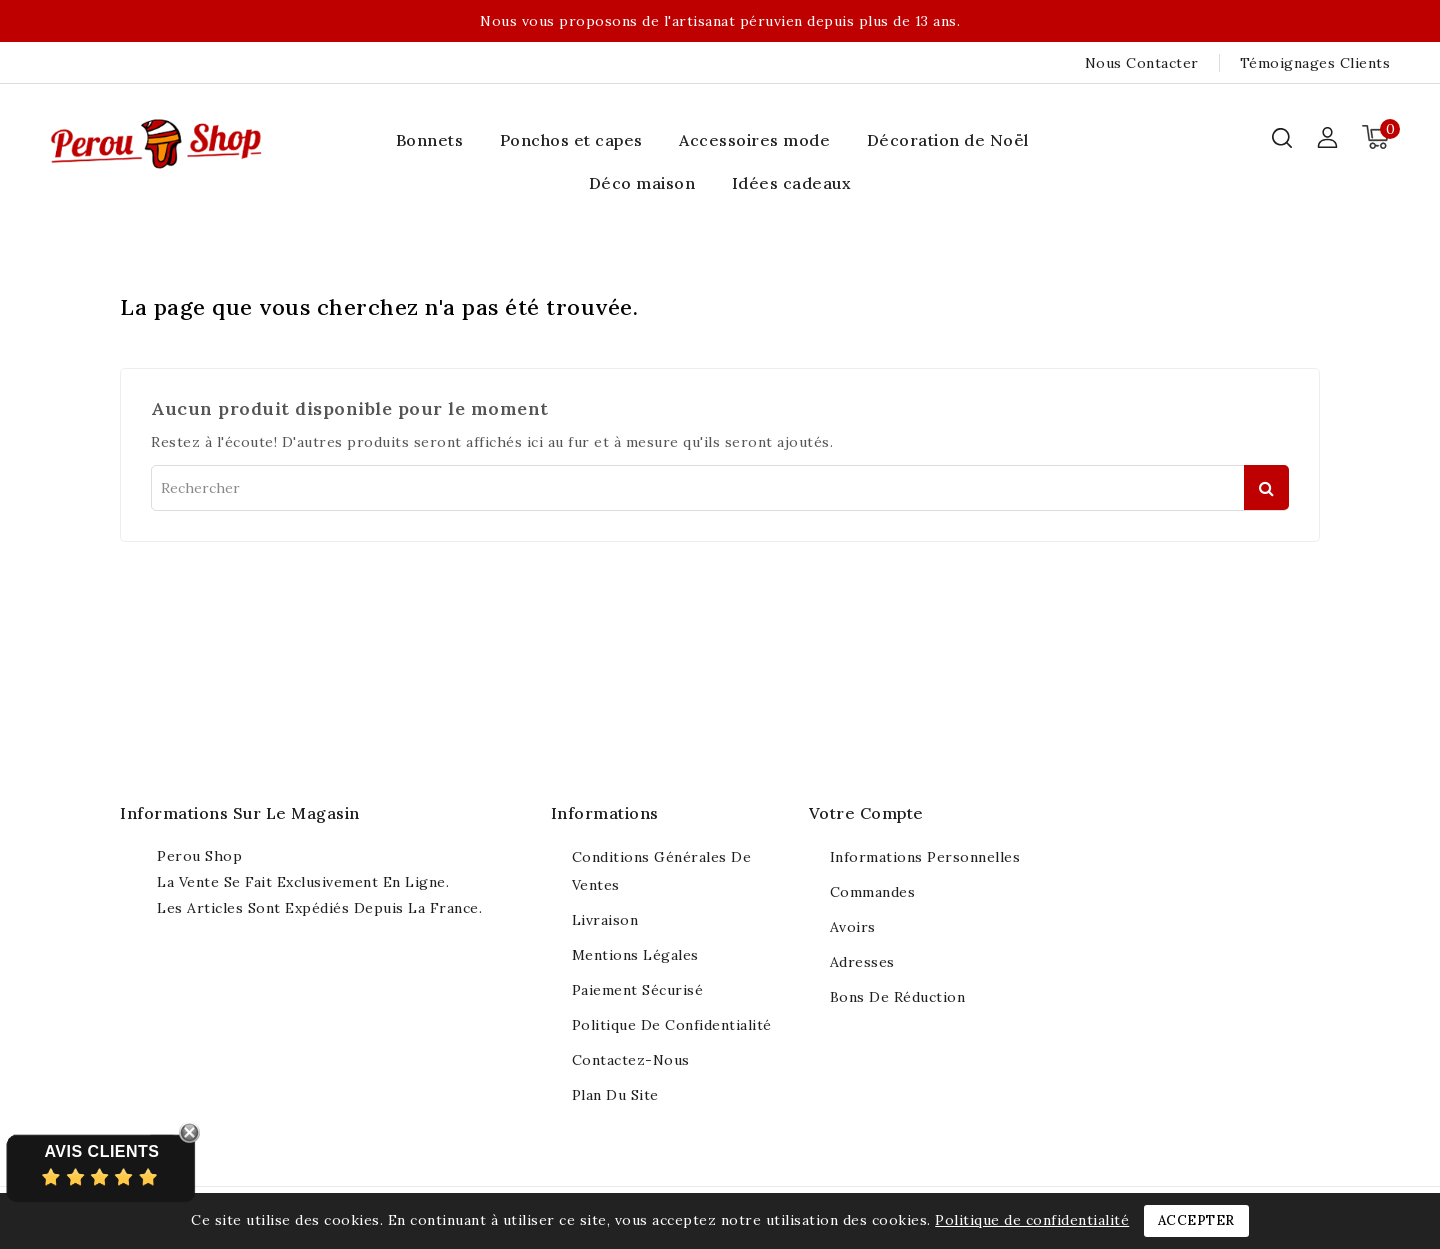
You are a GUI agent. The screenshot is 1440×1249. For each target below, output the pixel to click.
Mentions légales (635, 955)
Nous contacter (1142, 63)
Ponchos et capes (571, 140)
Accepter (1196, 1220)
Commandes (873, 892)
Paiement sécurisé (638, 990)
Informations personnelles (925, 857)
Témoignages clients (1315, 63)
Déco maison (642, 183)
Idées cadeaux (792, 183)
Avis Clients (101, 1151)
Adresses (862, 962)
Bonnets (430, 140)
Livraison (605, 920)
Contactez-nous (631, 1060)
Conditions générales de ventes (662, 871)
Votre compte (866, 813)
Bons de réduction (898, 997)
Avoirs (853, 927)
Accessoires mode (754, 140)
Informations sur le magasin (240, 813)
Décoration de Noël (948, 140)
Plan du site (615, 1095)
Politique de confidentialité (672, 1025)
